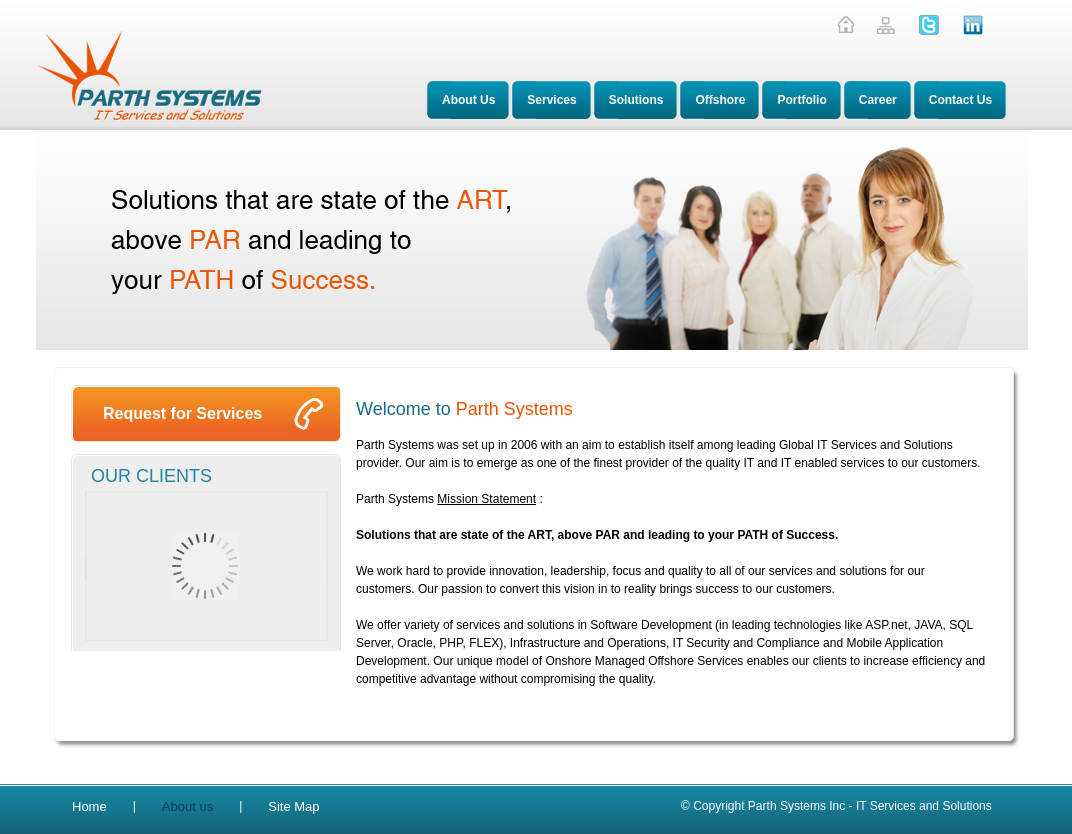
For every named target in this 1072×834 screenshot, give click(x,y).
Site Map (293, 806)
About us (187, 806)
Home (89, 806)
